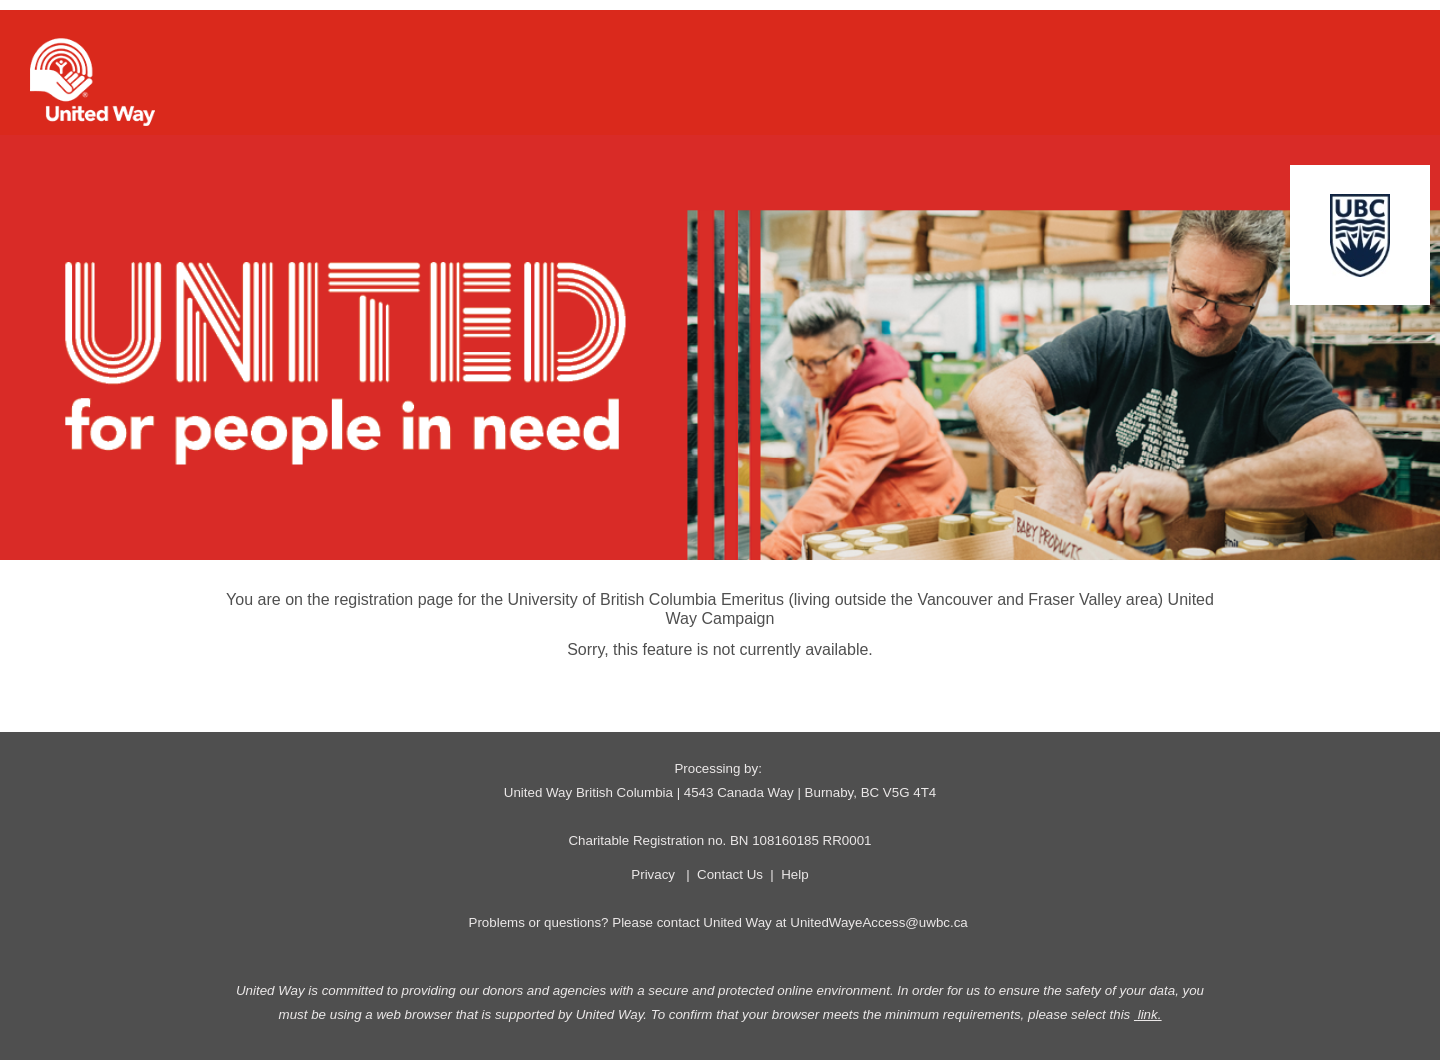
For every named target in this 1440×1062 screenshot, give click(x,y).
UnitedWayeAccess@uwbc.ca (878, 922)
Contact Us (730, 874)
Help (794, 874)
